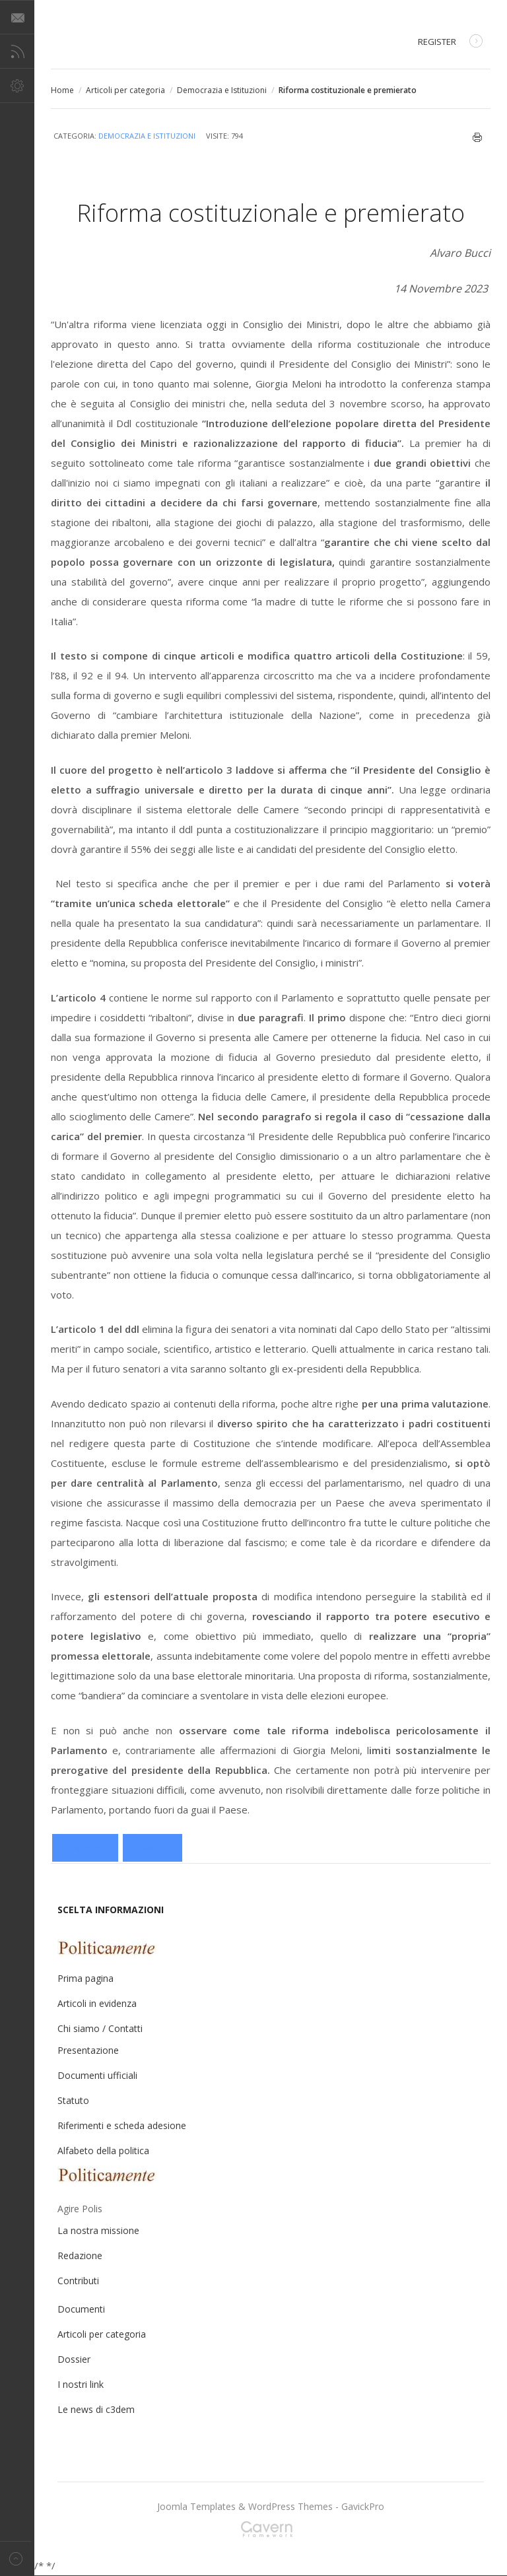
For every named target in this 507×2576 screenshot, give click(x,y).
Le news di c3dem (96, 2409)
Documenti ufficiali (97, 2075)
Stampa (478, 137)
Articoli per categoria (125, 90)
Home (62, 90)
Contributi (78, 2280)
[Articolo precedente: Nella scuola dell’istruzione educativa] (85, 1848)
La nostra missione (98, 2230)
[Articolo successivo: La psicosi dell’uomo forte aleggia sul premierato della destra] (152, 1848)
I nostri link (80, 2384)
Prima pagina (85, 1978)
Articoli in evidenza (97, 2003)
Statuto (73, 2100)
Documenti (81, 2309)
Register (450, 42)
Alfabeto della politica (103, 2150)
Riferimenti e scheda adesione (121, 2125)
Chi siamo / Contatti (100, 2028)
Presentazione (88, 2050)
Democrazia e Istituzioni (222, 90)
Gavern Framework (270, 2533)
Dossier (73, 2359)
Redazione (79, 2255)
